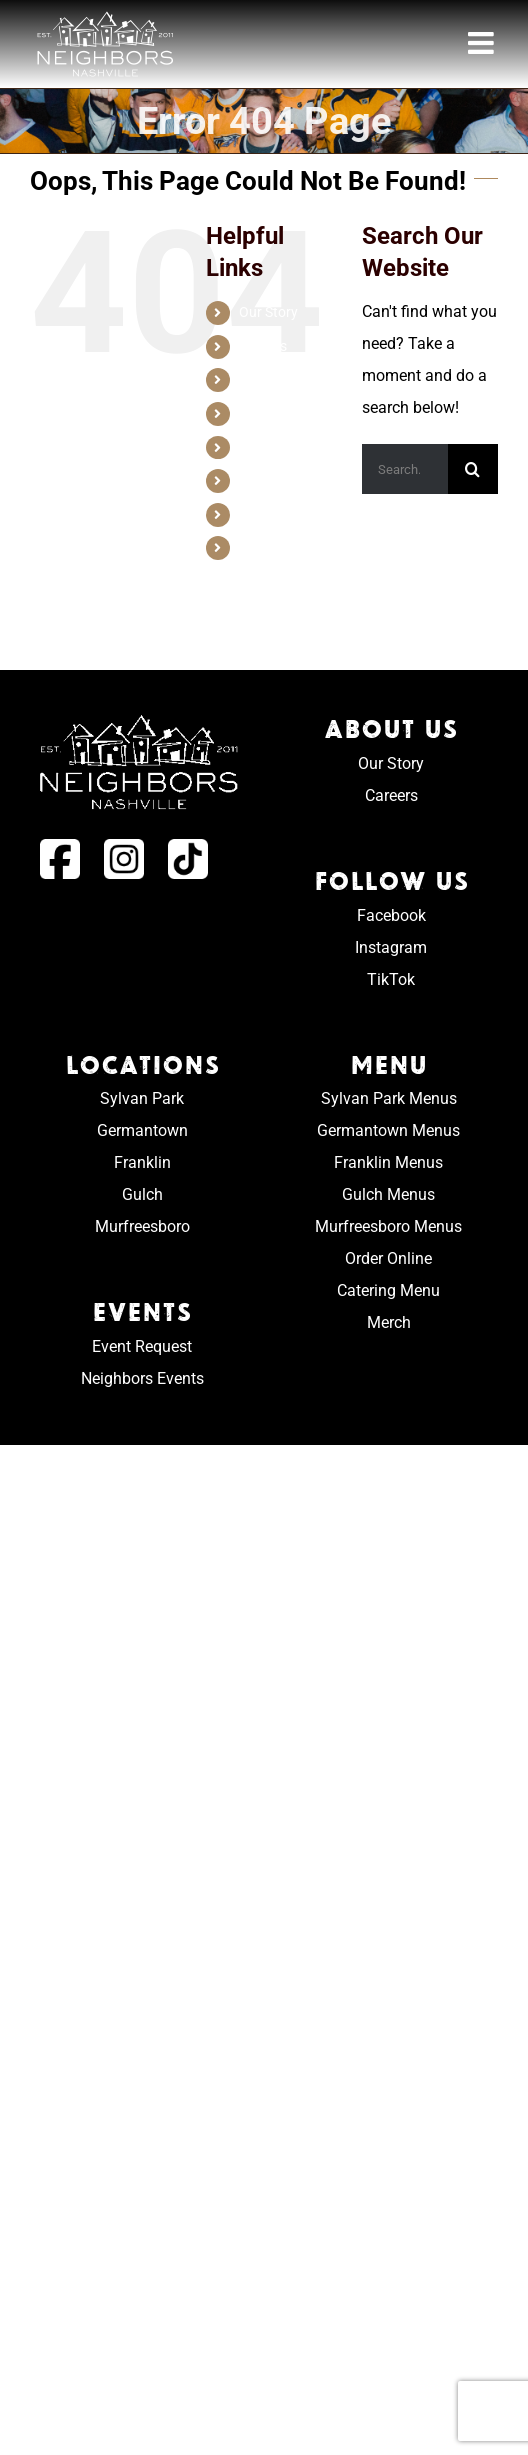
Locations (270, 379)
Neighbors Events (142, 1378)
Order (256, 514)
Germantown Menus (388, 1130)
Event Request (142, 1346)
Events (260, 447)
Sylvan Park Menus (389, 1098)
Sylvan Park (142, 1098)
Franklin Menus (388, 1162)
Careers (263, 346)
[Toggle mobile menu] (483, 43)
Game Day (271, 480)
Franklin (142, 1162)
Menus (260, 413)
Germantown (142, 1130)
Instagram (391, 947)
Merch (258, 547)
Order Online (388, 1258)
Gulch (142, 1194)
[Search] (473, 469)
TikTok (391, 979)
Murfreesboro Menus (388, 1226)
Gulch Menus (388, 1194)
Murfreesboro (142, 1226)
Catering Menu (388, 1290)
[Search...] (405, 469)
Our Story (268, 312)
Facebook (391, 915)
